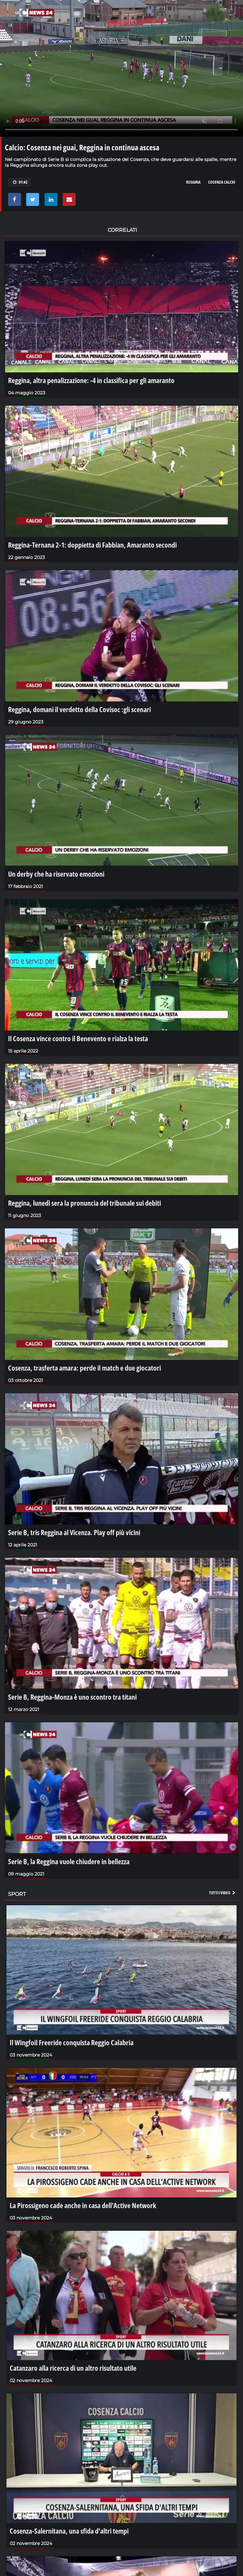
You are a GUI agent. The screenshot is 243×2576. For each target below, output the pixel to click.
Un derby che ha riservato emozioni (56, 874)
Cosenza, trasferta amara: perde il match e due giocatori (84, 1368)
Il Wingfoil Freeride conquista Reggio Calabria (71, 2042)
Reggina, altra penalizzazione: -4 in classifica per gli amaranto (91, 380)
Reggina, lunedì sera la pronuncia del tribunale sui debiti (84, 1203)
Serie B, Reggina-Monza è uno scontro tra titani (72, 1697)
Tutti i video (222, 1893)
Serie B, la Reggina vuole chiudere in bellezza (69, 1861)
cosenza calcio (221, 182)
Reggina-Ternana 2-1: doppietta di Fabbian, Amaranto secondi (92, 545)
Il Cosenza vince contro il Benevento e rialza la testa (78, 1038)
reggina (193, 182)
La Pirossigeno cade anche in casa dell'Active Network (83, 2205)
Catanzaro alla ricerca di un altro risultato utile (73, 2368)
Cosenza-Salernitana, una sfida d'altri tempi (69, 2531)
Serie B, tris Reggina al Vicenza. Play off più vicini (74, 1532)
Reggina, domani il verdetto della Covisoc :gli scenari (79, 709)
